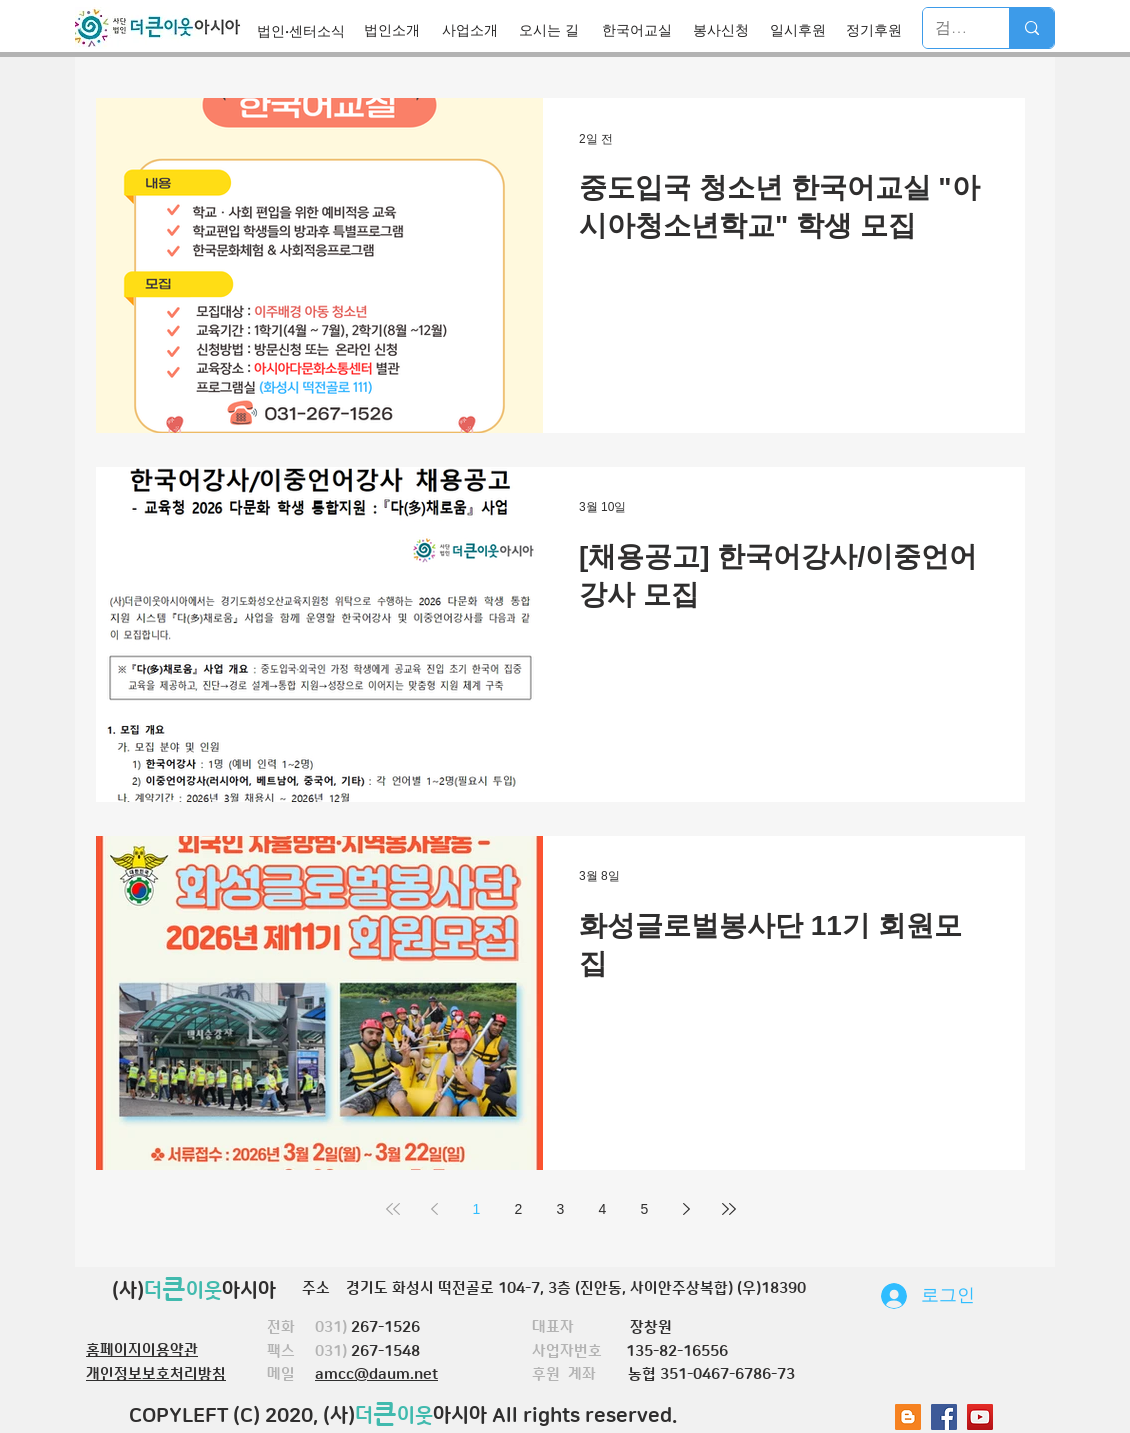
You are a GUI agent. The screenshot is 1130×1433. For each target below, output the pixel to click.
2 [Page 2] (519, 1209)
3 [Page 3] (561, 1209)
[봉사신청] (726, 30)
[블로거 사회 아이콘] (908, 1417)
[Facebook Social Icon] (944, 1417)
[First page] (393, 1209)
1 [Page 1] (477, 1209)
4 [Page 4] (603, 1209)
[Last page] (729, 1209)
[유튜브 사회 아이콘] (980, 1417)
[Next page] (687, 1209)
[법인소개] (397, 30)
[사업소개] (475, 30)
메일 (291, 1374)
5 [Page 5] (645, 1209)
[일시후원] (803, 30)
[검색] (951, 28)
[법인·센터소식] (306, 31)
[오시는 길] (555, 30)
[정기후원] (879, 30)
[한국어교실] (643, 30)
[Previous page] (435, 1209)
